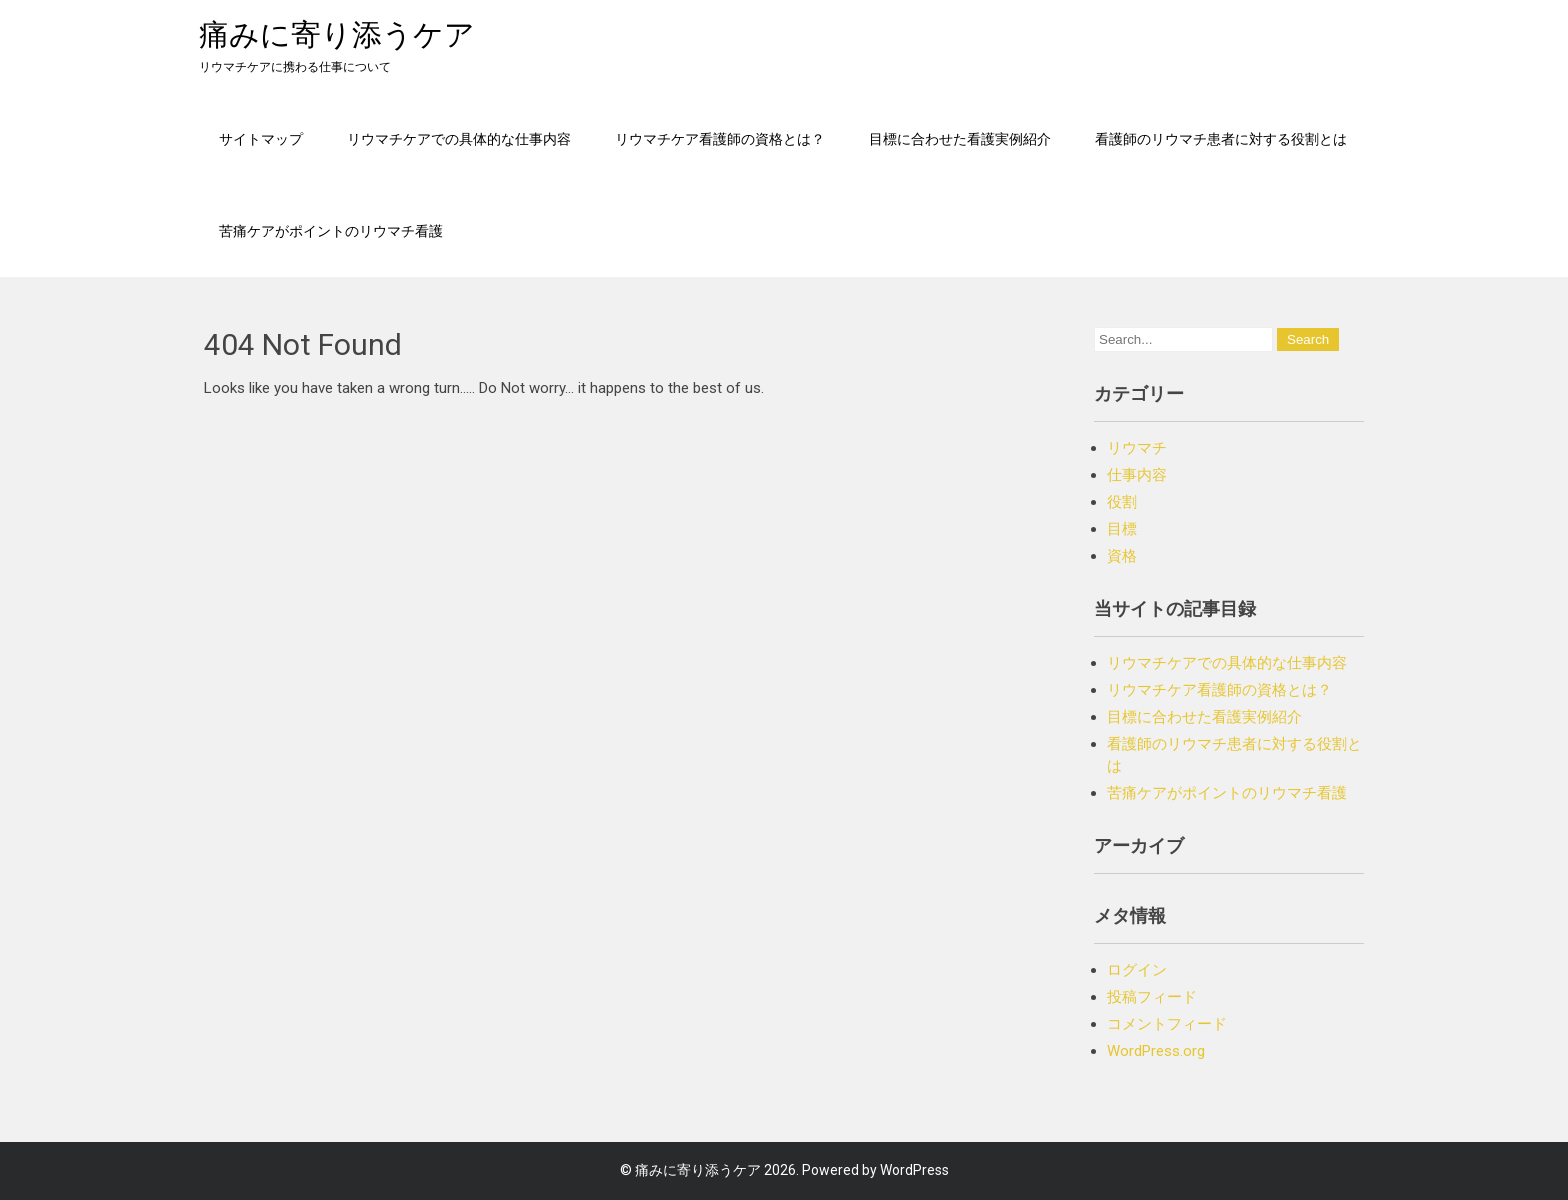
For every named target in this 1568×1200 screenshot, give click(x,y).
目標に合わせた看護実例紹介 (960, 138)
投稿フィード (1152, 997)
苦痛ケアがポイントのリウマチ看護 (331, 230)
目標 (1122, 529)
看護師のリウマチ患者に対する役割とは (1221, 138)
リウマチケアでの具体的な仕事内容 (459, 138)
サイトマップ (261, 138)
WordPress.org (1156, 1051)
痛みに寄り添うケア (337, 34)
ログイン (1137, 970)
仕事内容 (1137, 475)
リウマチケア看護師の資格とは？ (720, 138)
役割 (1122, 502)
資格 (1122, 556)
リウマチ (1137, 448)
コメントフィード (1167, 1024)
